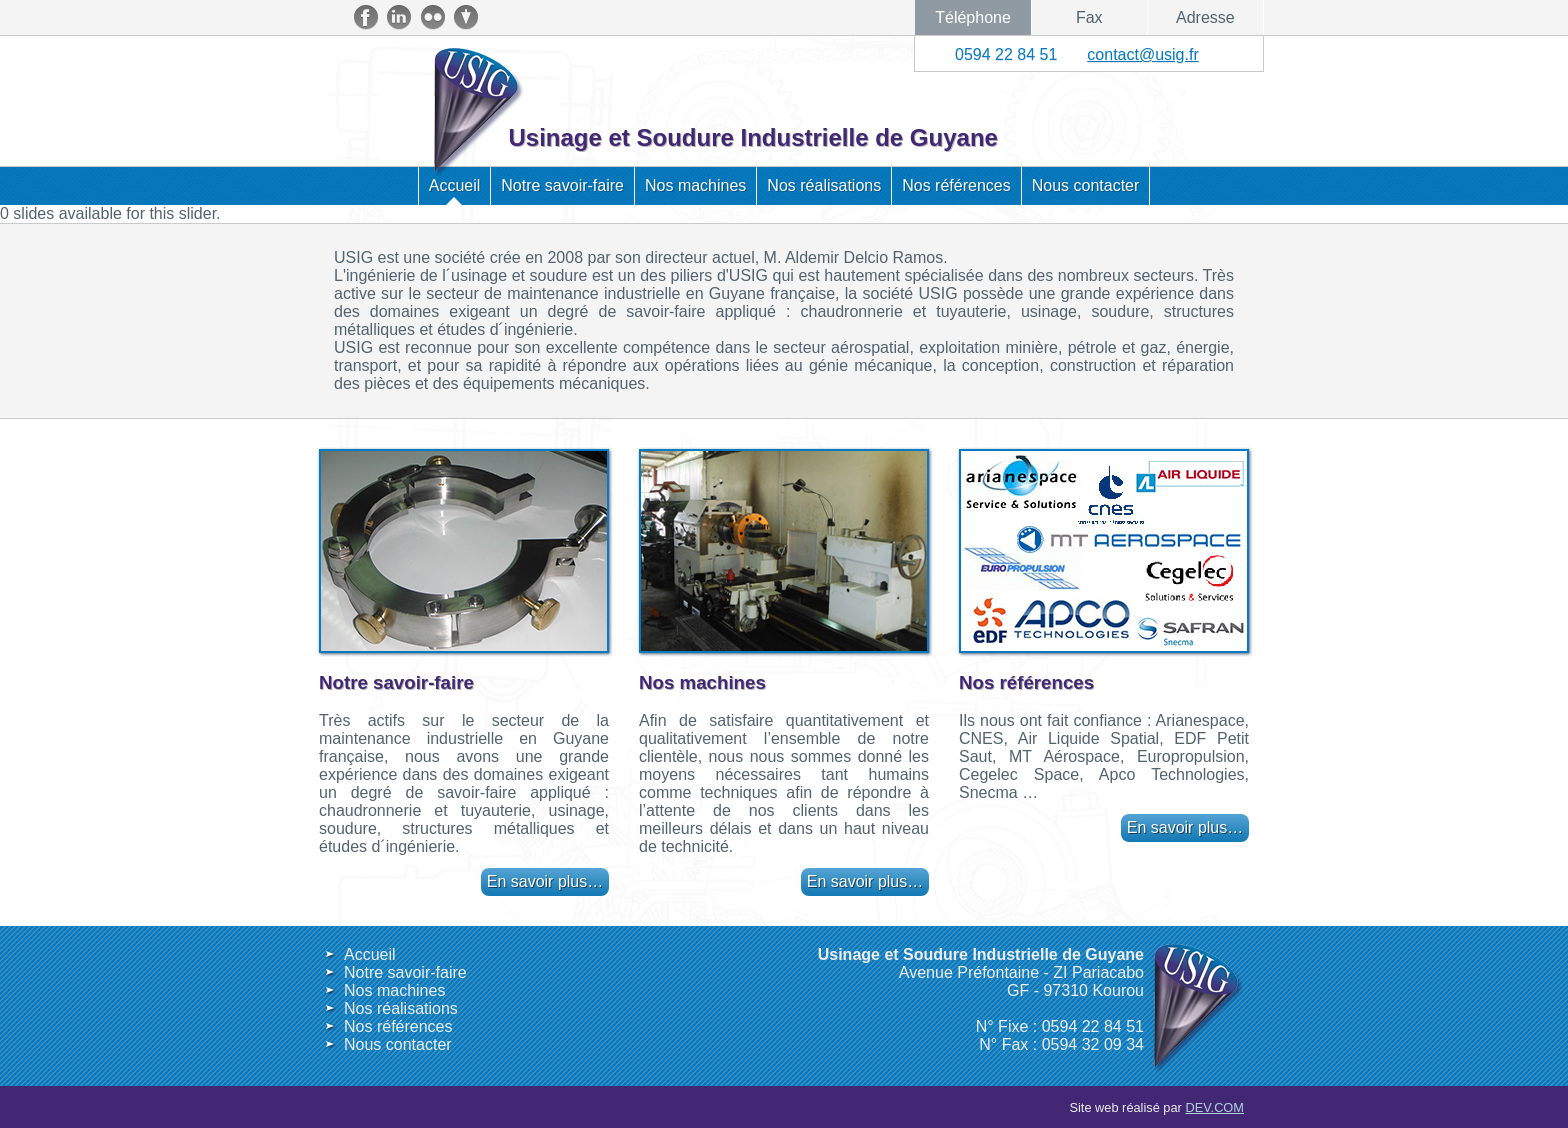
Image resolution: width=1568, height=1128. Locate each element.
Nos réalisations (824, 185)
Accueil (455, 185)
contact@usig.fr (1142, 54)
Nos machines (695, 185)
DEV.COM (1214, 1107)
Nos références (956, 185)
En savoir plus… (545, 881)
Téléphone (973, 17)
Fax (1089, 17)
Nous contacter (1086, 185)
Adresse (1205, 17)
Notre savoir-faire (562, 185)
